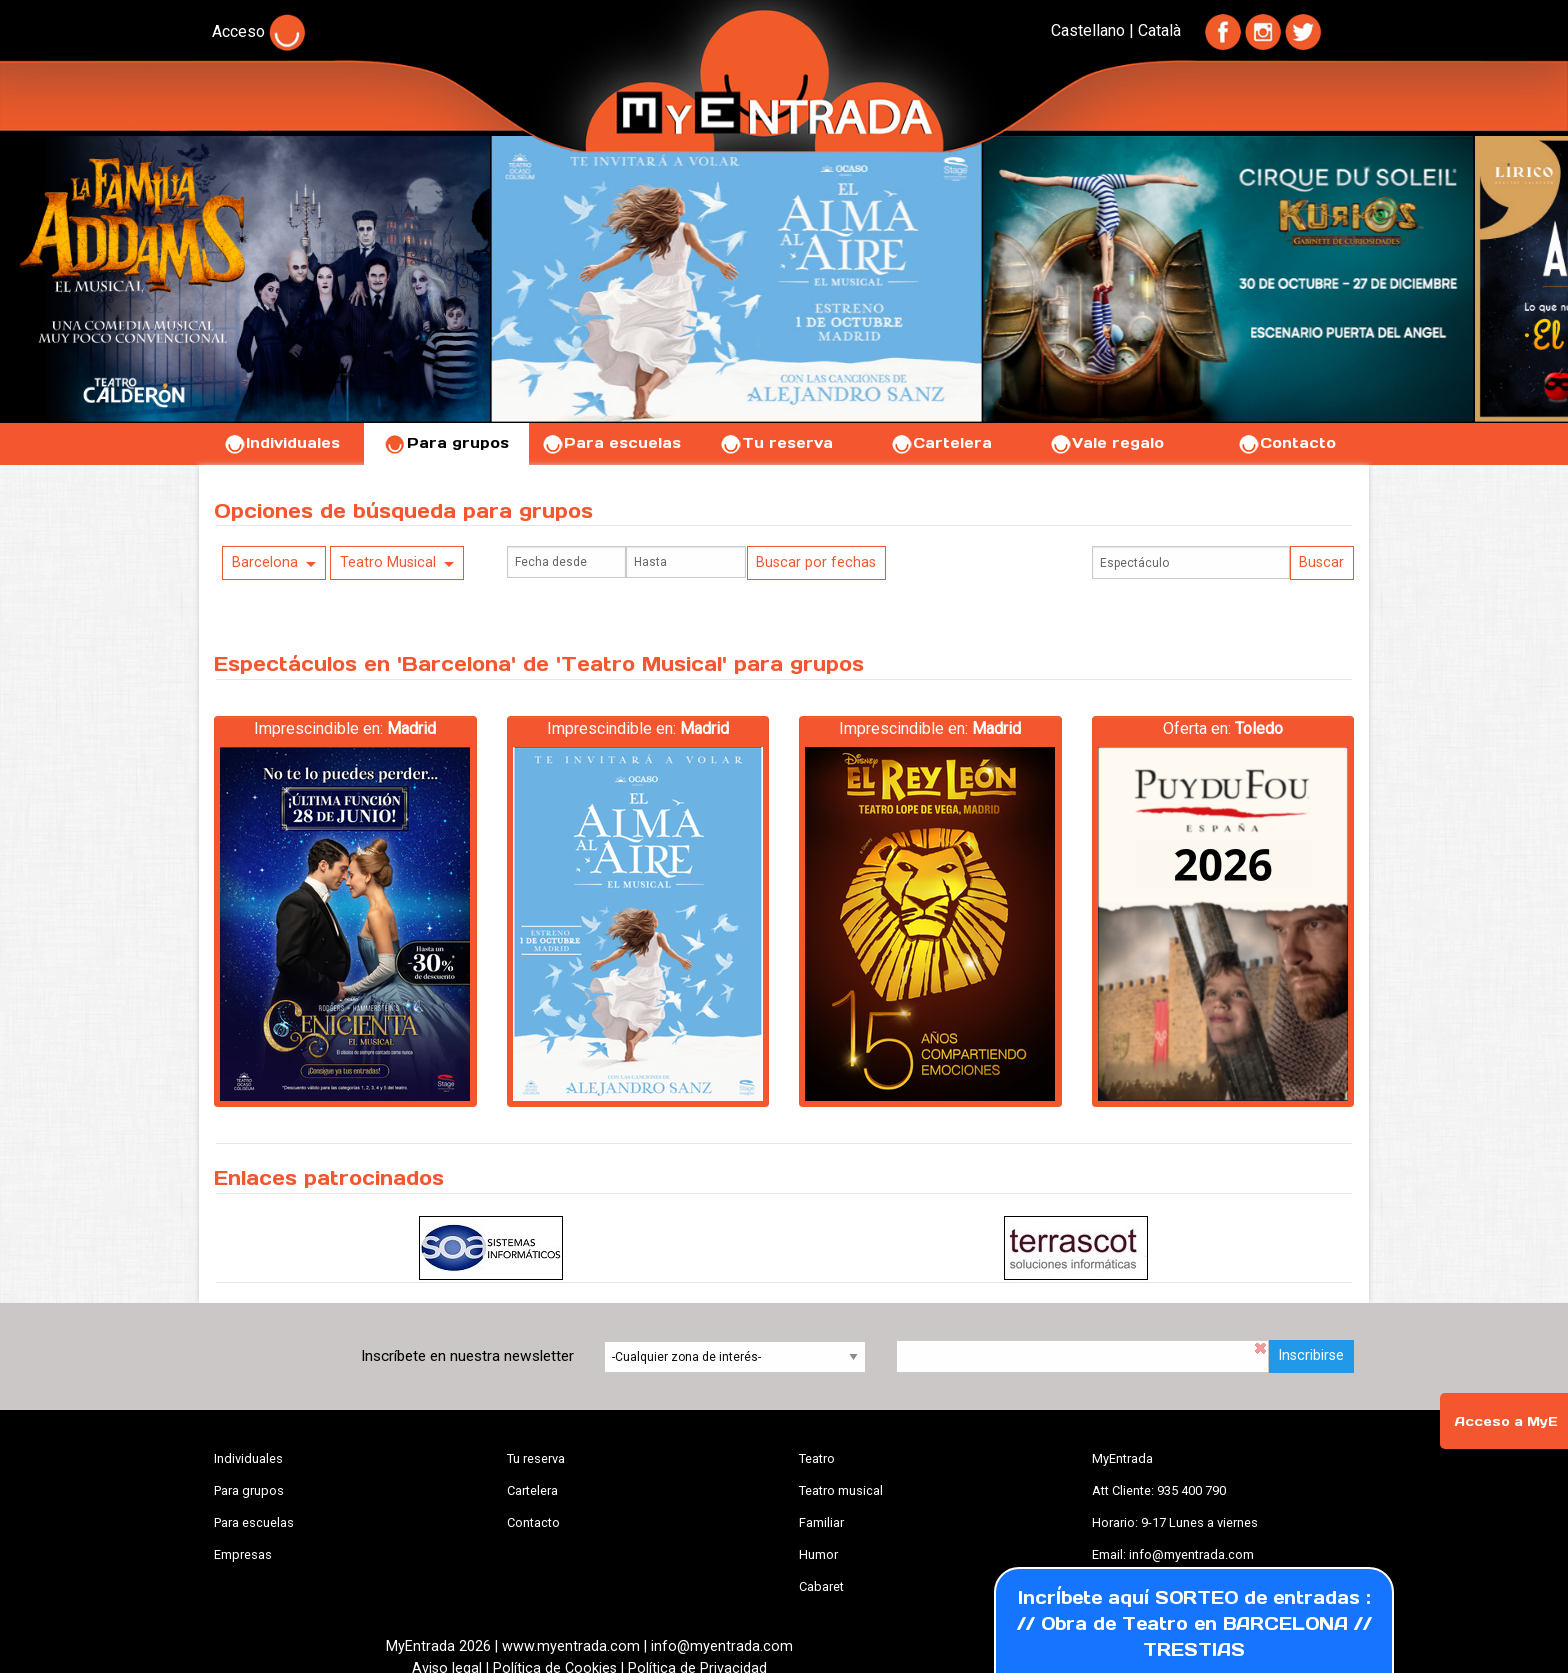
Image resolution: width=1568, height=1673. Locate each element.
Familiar (821, 1522)
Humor (818, 1554)
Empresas (243, 1554)
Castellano (1088, 30)
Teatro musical (841, 1490)
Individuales (281, 443)
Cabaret (821, 1586)
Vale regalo (1106, 443)
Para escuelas (611, 443)
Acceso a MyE (1506, 1421)
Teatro (817, 1458)
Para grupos (446, 443)
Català (1159, 30)
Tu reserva (776, 443)
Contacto (1286, 443)
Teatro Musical (388, 562)
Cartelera (941, 443)
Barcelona (265, 562)
